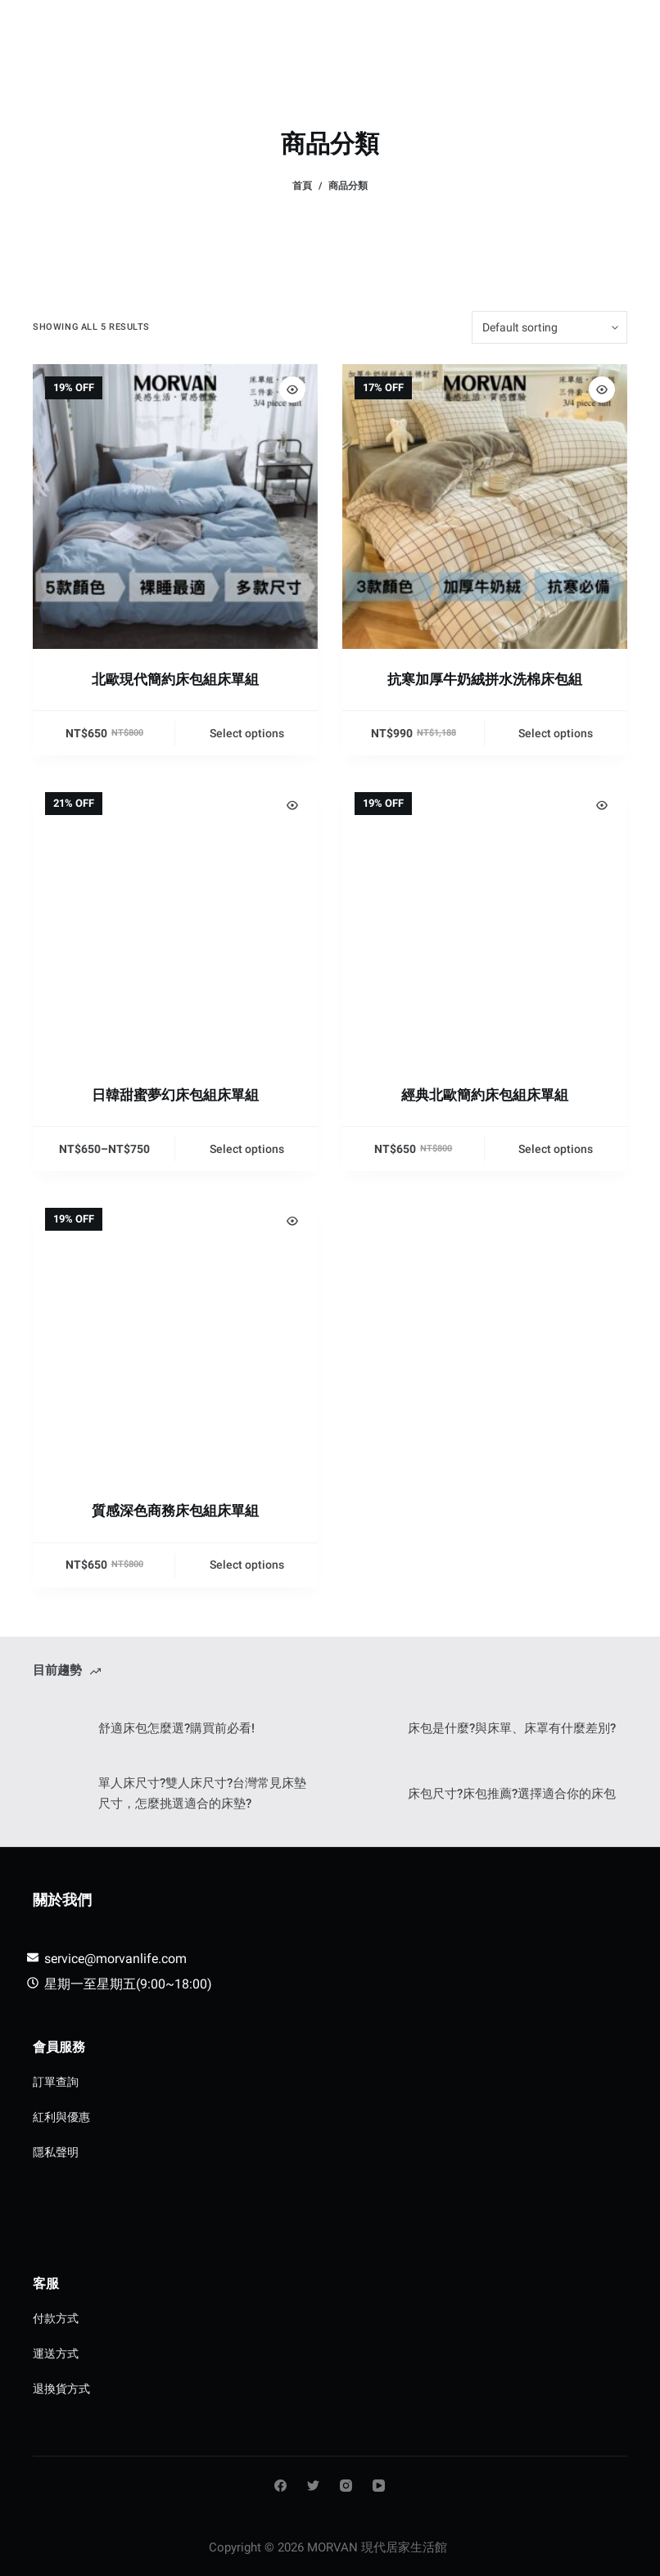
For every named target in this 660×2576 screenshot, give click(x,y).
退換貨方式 (61, 2388)
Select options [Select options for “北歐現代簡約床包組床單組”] (247, 733)
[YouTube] (379, 2485)
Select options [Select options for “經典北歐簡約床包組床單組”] (555, 1148)
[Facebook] (280, 2485)
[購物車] (582, 29)
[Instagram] (346, 2485)
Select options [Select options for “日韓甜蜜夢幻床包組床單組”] (247, 1148)
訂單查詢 (56, 2081)
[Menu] (620, 28)
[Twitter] (313, 2485)
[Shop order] (549, 327)
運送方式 (56, 2353)
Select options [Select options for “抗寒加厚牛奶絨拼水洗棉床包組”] (555, 733)
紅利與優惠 (61, 2116)
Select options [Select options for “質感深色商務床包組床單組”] (247, 1564)
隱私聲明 (56, 2152)
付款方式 (56, 2318)
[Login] (545, 29)
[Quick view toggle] (292, 389)
